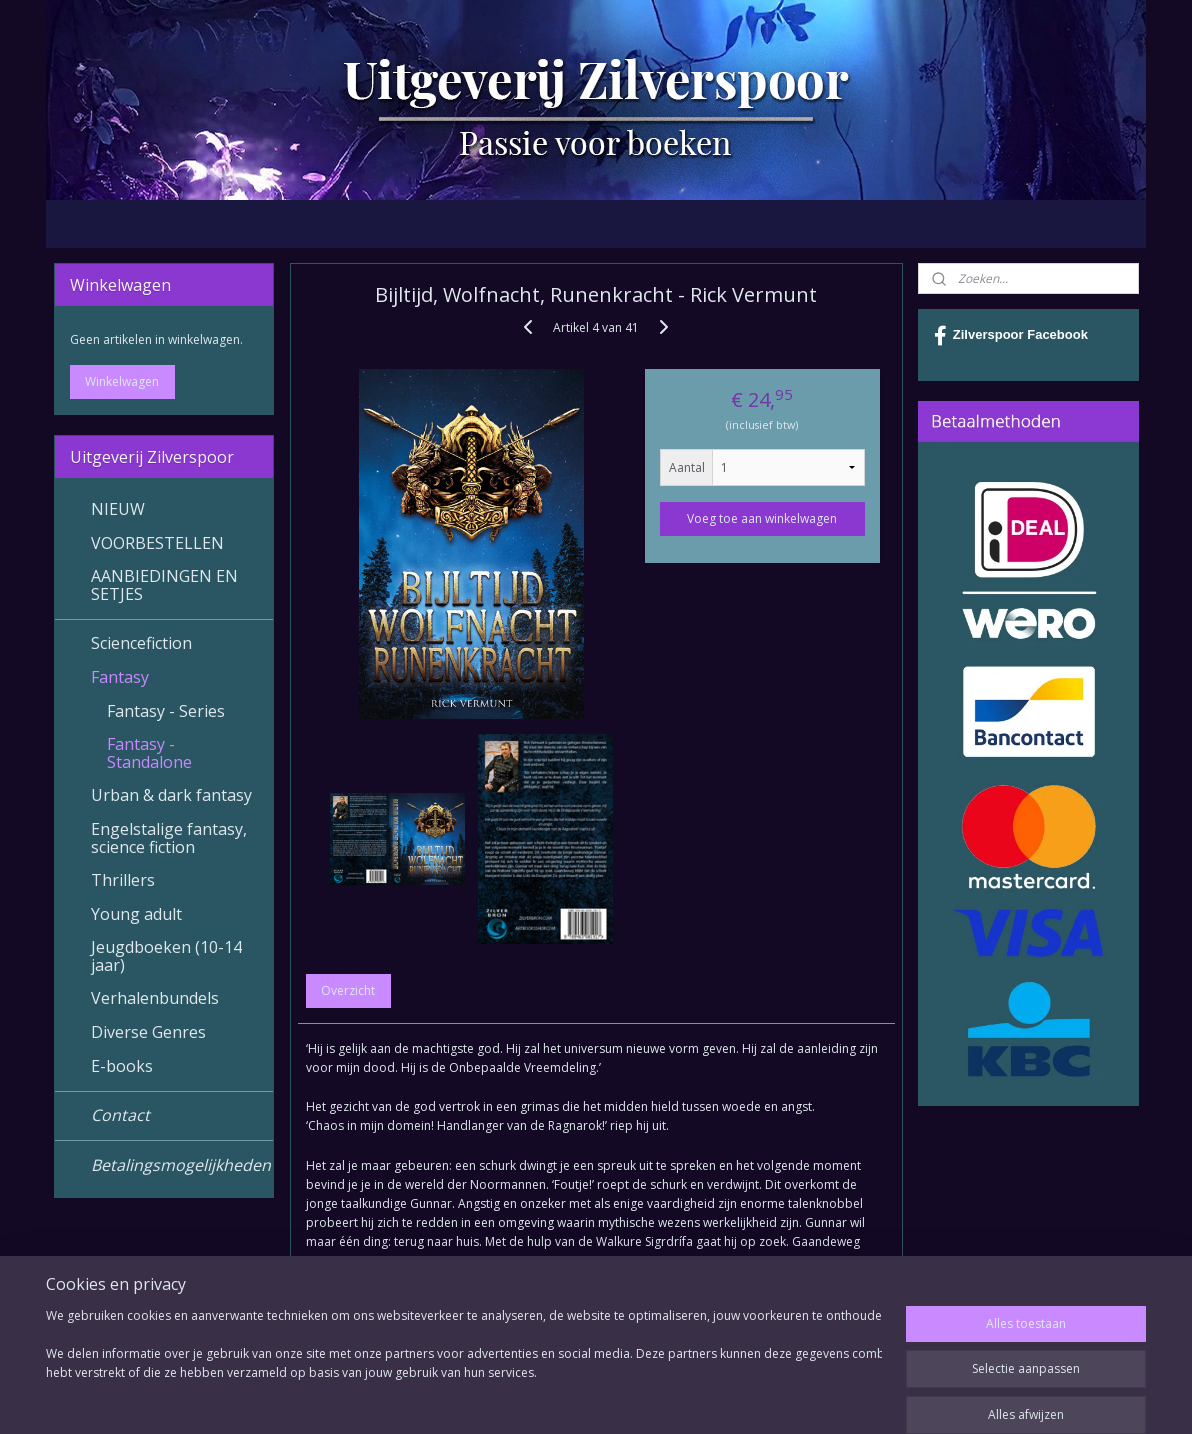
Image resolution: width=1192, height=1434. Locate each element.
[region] (464, 1366)
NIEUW (118, 509)
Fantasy (120, 677)
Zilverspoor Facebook (1011, 336)
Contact (120, 1115)
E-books (122, 1066)
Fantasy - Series (166, 711)
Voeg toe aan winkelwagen (762, 518)
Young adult (136, 914)
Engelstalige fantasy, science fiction (169, 838)
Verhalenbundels (155, 998)
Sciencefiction (141, 643)
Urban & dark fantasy (171, 795)
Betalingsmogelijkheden (181, 1165)
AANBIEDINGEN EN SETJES (164, 585)
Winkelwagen (122, 381)
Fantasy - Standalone (149, 753)
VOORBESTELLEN (157, 543)
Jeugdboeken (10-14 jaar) (166, 956)
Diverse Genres (148, 1032)
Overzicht (348, 990)
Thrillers (123, 880)
